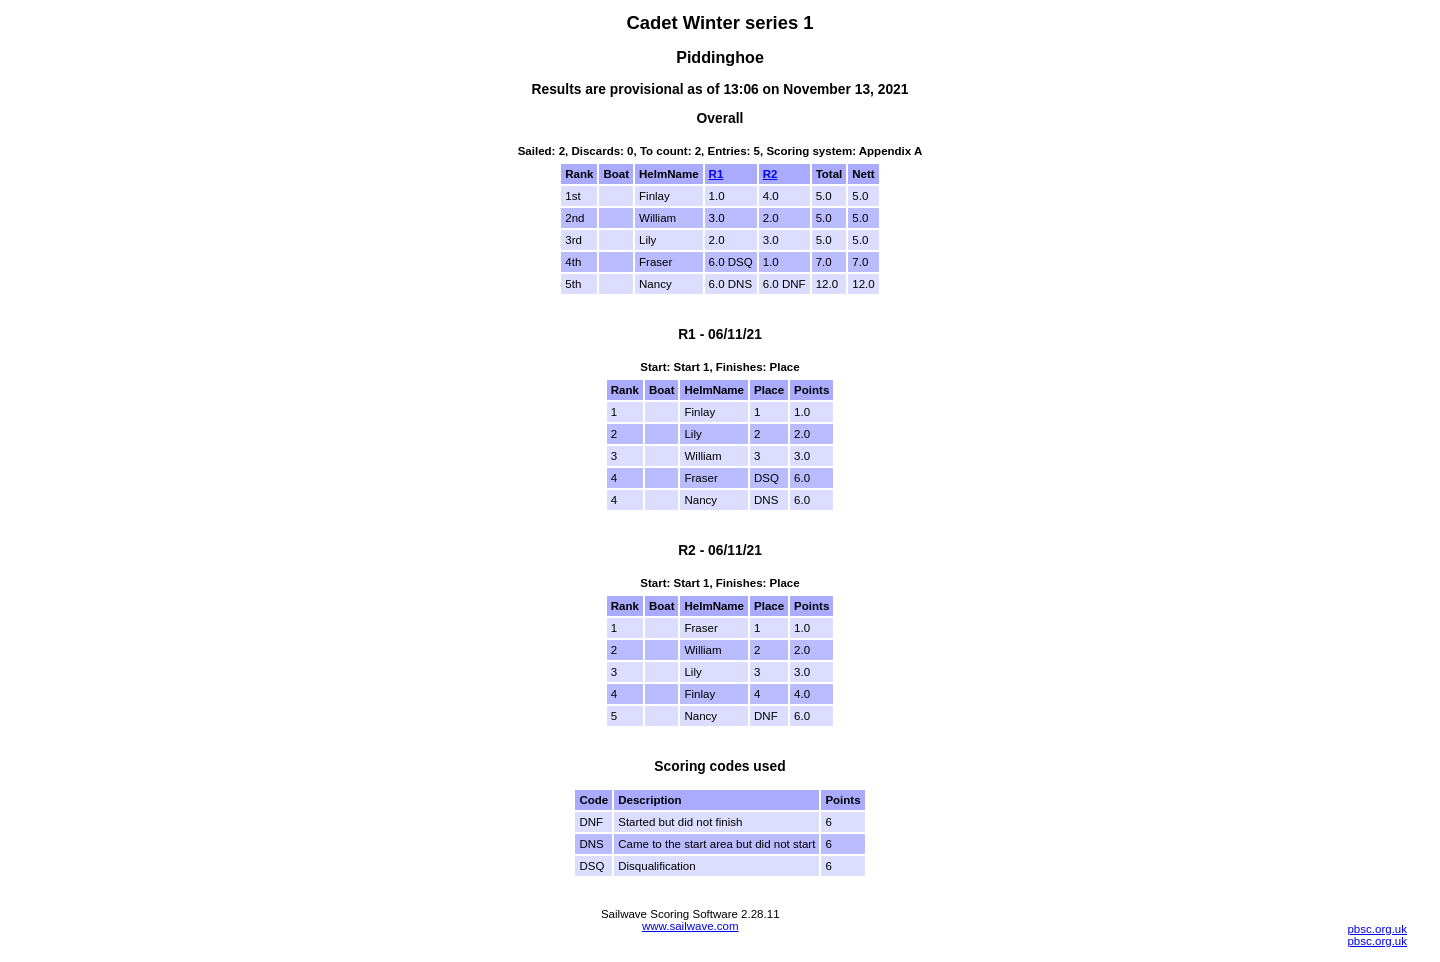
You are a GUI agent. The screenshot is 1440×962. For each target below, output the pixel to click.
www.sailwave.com (690, 926)
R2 (770, 174)
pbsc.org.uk (1377, 929)
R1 (716, 174)
